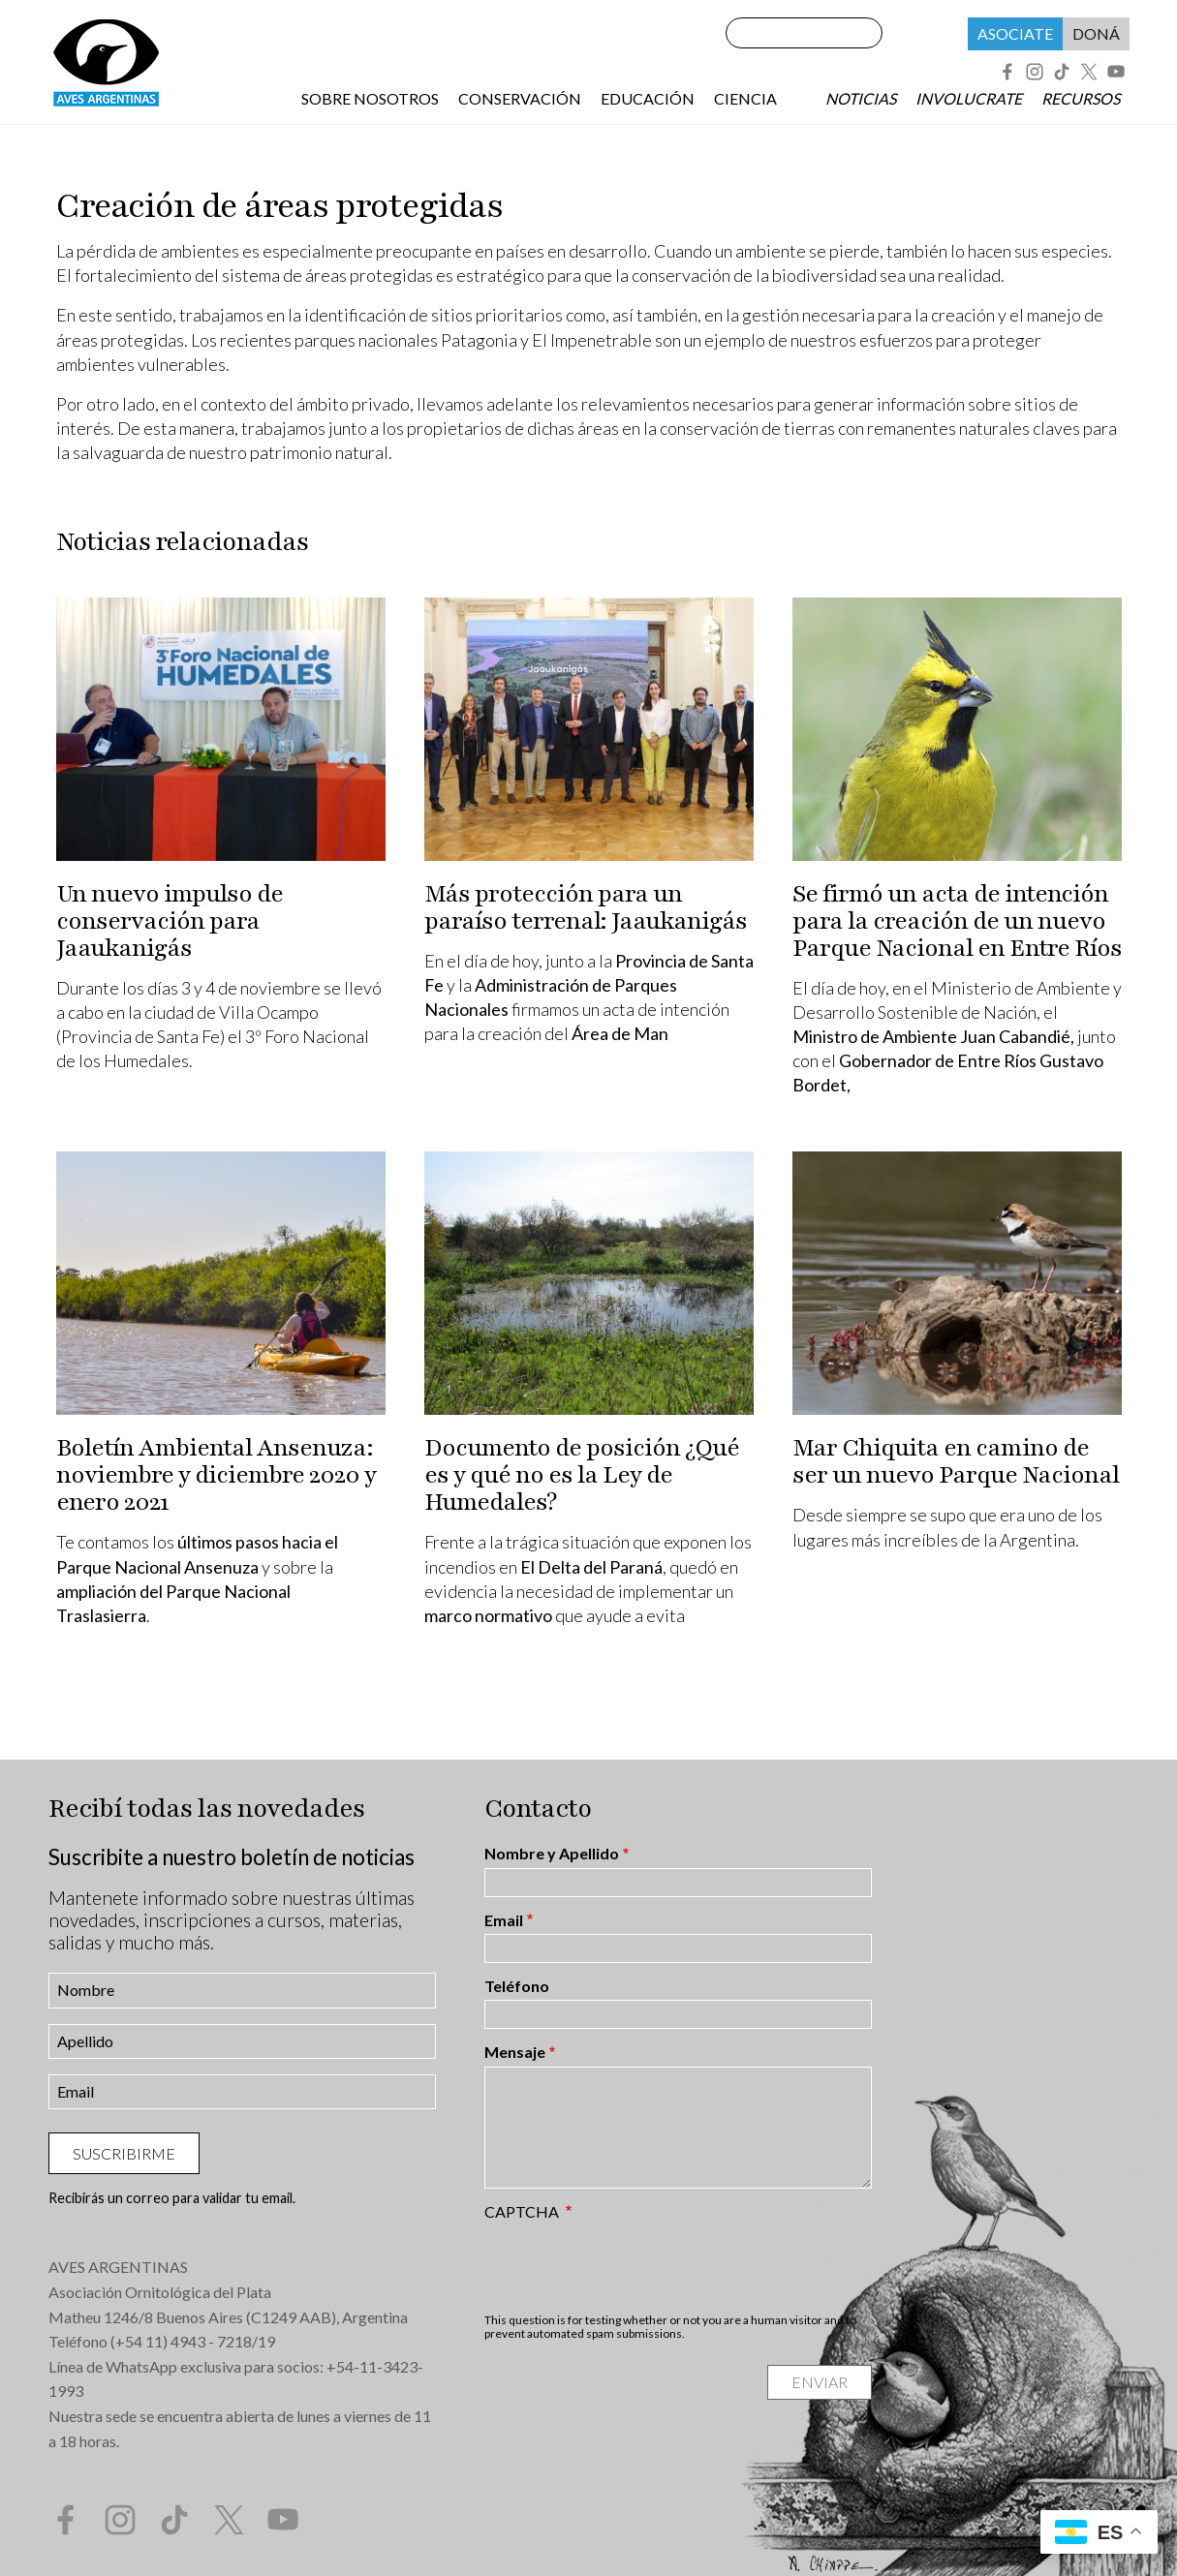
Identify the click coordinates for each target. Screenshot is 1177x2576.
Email (503, 1920)
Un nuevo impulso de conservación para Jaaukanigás (169, 921)
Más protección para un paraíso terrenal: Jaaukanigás (585, 907)
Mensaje (514, 2052)
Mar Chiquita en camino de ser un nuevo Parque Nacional (955, 1461)
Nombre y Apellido (551, 1853)
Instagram (1034, 71)
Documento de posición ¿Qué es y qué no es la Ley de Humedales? (581, 1474)
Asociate (1015, 33)
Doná (1096, 33)
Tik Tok (1061, 71)
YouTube (1116, 71)
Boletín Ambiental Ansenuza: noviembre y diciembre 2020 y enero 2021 (216, 1474)
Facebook (1007, 71)
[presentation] (631, 2266)
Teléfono (516, 1986)
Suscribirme (124, 2153)
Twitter (1088, 71)
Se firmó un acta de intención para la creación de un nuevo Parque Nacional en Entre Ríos (957, 921)
